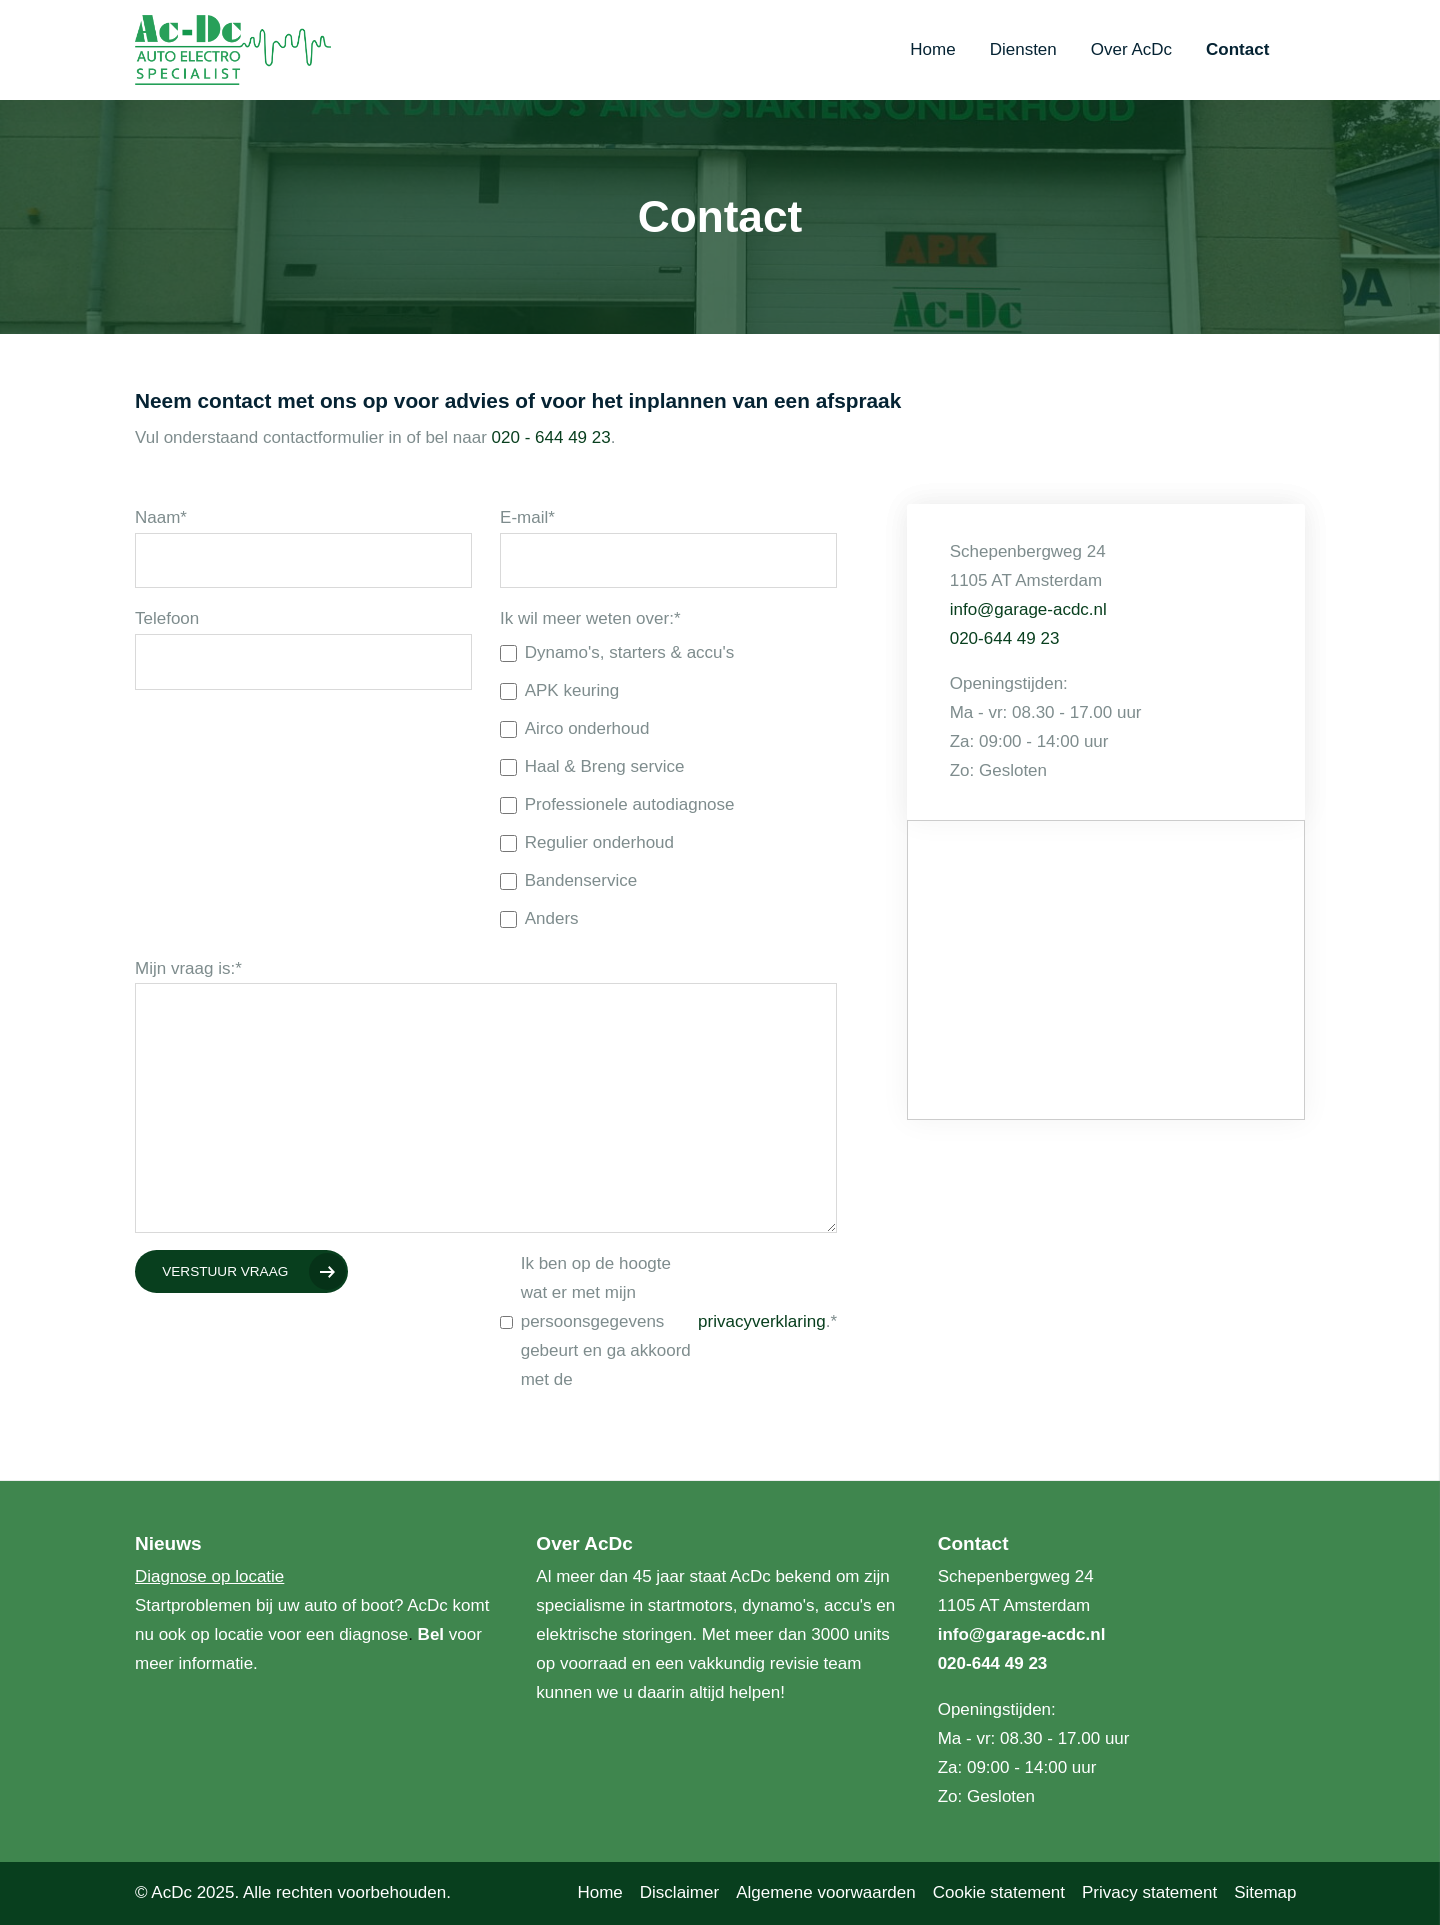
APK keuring (559, 690)
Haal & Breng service (592, 766)
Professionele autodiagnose (617, 804)
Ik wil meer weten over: (590, 619)
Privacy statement (1149, 1892)
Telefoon (167, 618)
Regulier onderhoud (587, 842)
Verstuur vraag (225, 1271)
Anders (539, 918)
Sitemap (1265, 1892)
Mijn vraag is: (188, 968)
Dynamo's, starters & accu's (617, 652)
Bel (433, 1634)
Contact (1237, 49)
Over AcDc (1131, 49)
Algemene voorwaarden (826, 1892)
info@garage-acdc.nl (1028, 609)
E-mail (527, 517)
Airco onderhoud (574, 728)
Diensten (1023, 49)
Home (932, 49)
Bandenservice (568, 880)
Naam (161, 517)
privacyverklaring (762, 1321)
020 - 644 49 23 (551, 437)
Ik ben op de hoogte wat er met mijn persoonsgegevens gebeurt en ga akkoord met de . (668, 1321)
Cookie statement (999, 1892)
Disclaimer (679, 1892)
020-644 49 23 (1005, 638)
